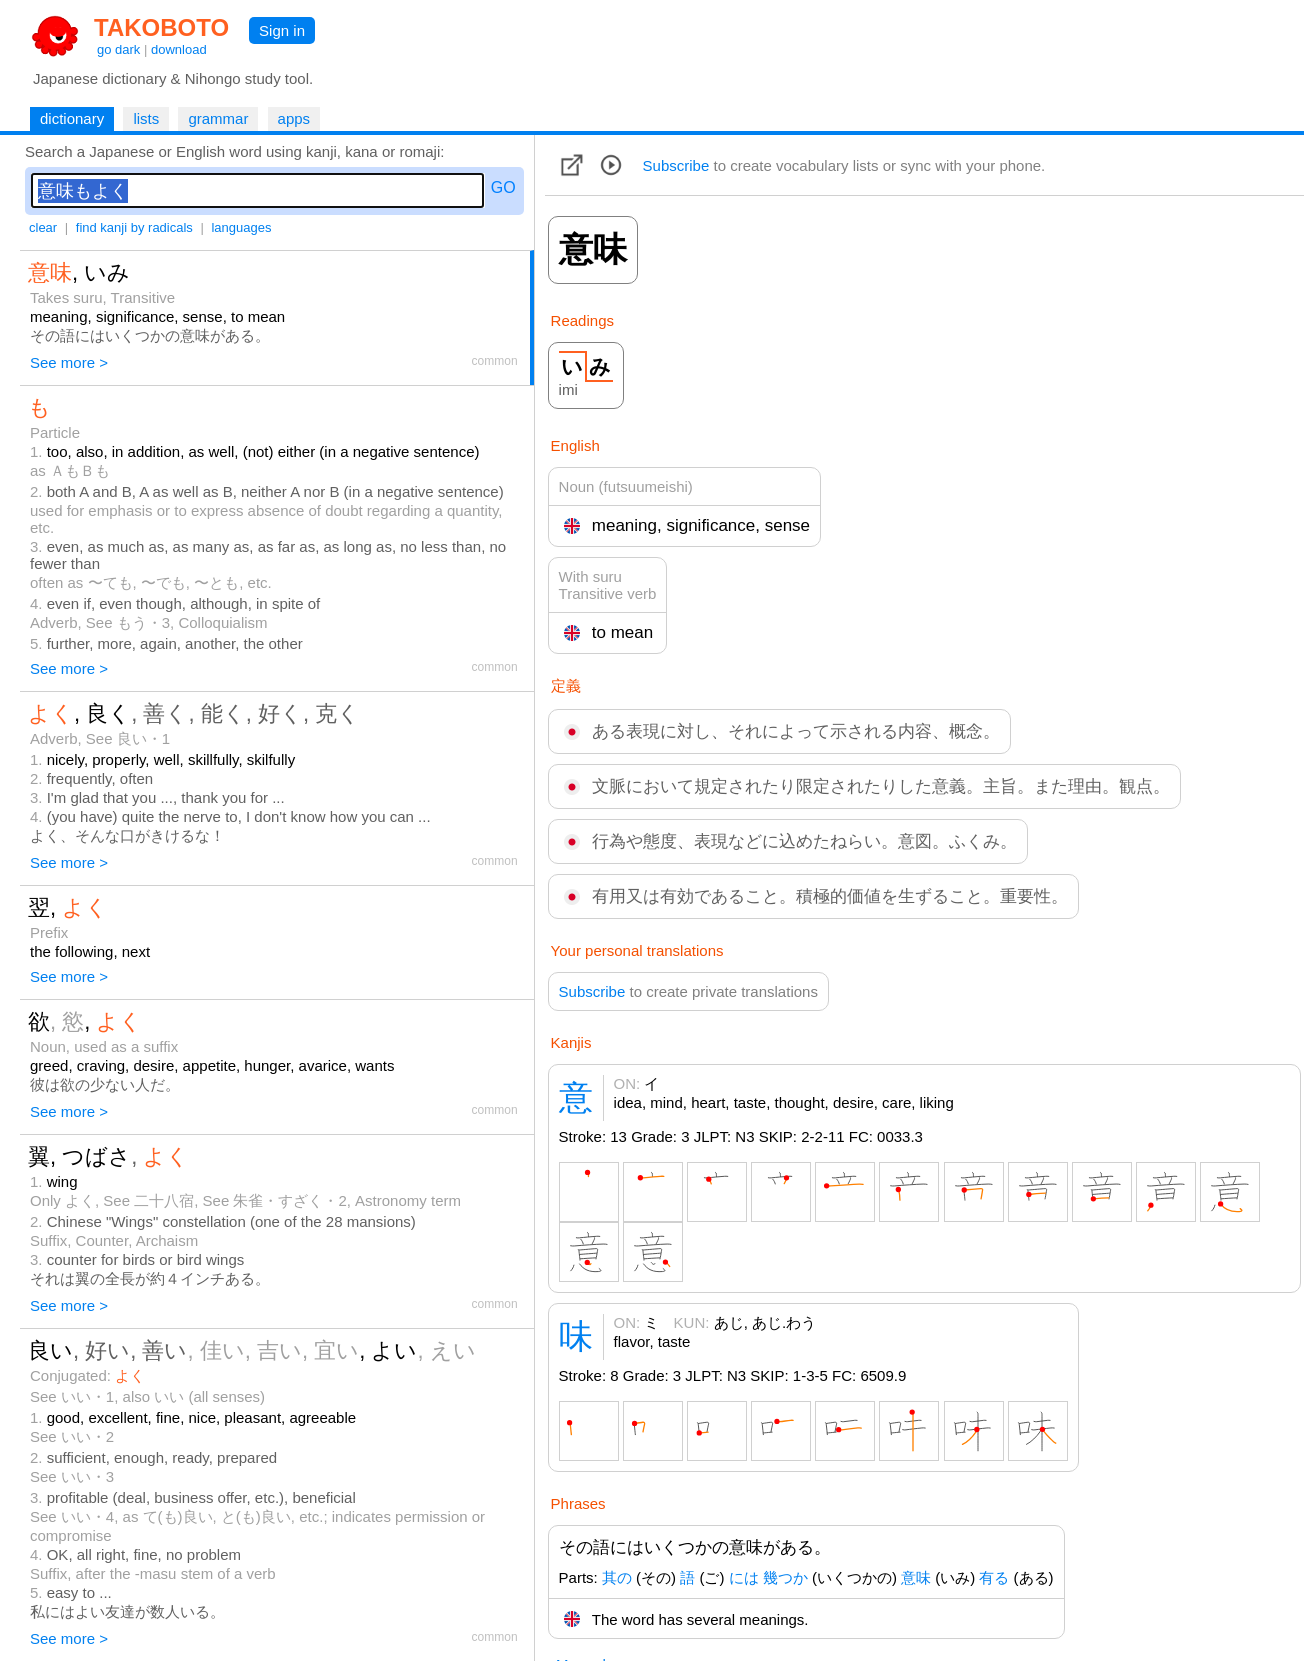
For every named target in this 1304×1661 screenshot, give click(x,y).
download (179, 49)
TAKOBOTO (161, 27)
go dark (118, 49)
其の (617, 1577)
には (744, 1577)
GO (503, 187)
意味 (916, 1577)
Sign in (282, 30)
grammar (218, 118)
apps (294, 118)
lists (146, 118)
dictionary (72, 118)
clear (43, 227)
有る (994, 1577)
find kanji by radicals (134, 227)
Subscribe (676, 165)
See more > (69, 362)
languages (241, 227)
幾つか (785, 1577)
